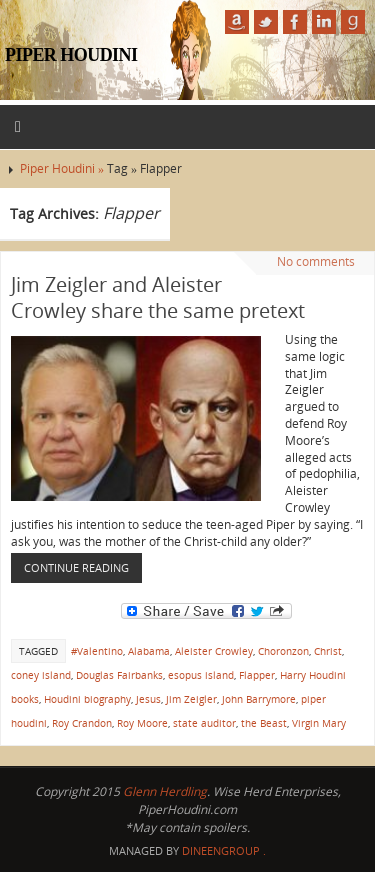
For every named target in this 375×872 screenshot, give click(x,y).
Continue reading (76, 567)
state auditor (204, 723)
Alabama (149, 651)
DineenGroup (221, 850)
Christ (328, 651)
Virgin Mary (319, 723)
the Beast (264, 723)
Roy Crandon (82, 723)
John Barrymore (259, 699)
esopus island (201, 675)
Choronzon (283, 651)
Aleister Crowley (214, 651)
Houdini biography (87, 699)
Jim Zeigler (191, 699)
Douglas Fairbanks (119, 675)
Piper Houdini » (63, 168)
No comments (316, 261)
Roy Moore (142, 723)
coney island (41, 675)
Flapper (257, 675)
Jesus (148, 699)
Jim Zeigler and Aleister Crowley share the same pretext (158, 297)
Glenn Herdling (165, 791)
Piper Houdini (71, 55)
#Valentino (97, 651)
